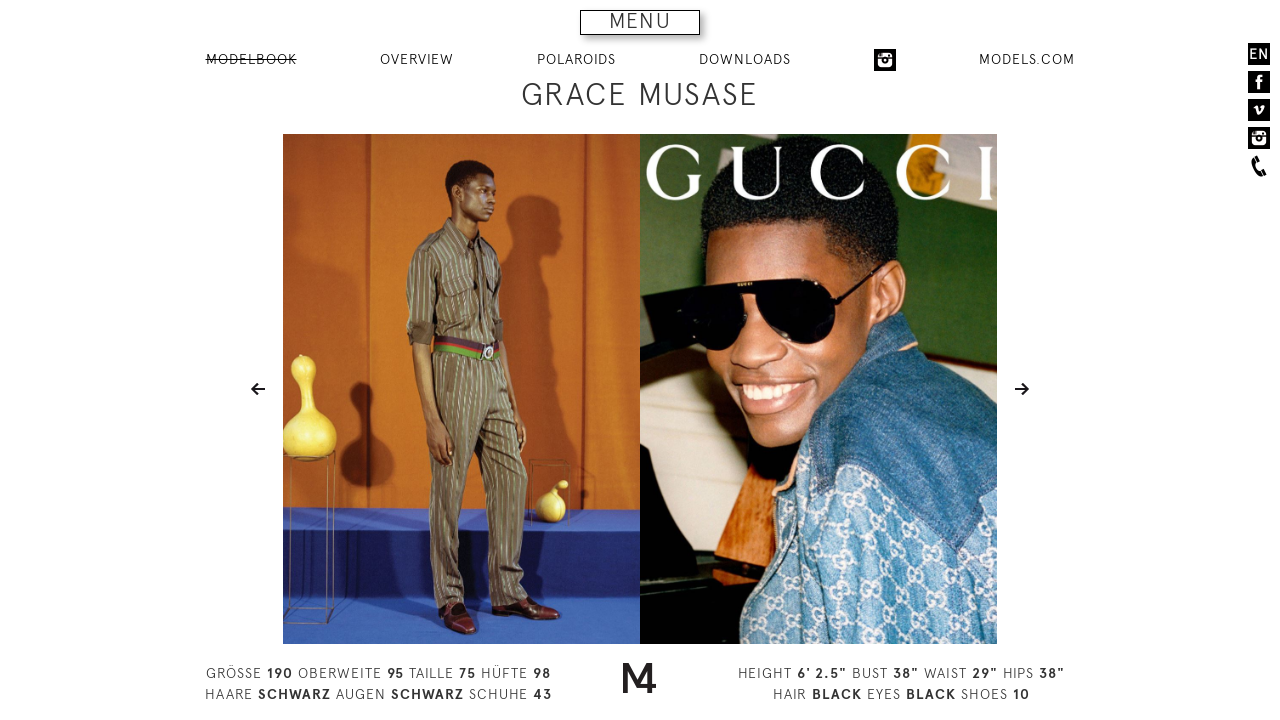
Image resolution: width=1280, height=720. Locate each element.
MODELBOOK (251, 59)
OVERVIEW (417, 59)
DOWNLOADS (745, 59)
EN (1259, 54)
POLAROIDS (576, 59)
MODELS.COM (1027, 59)
